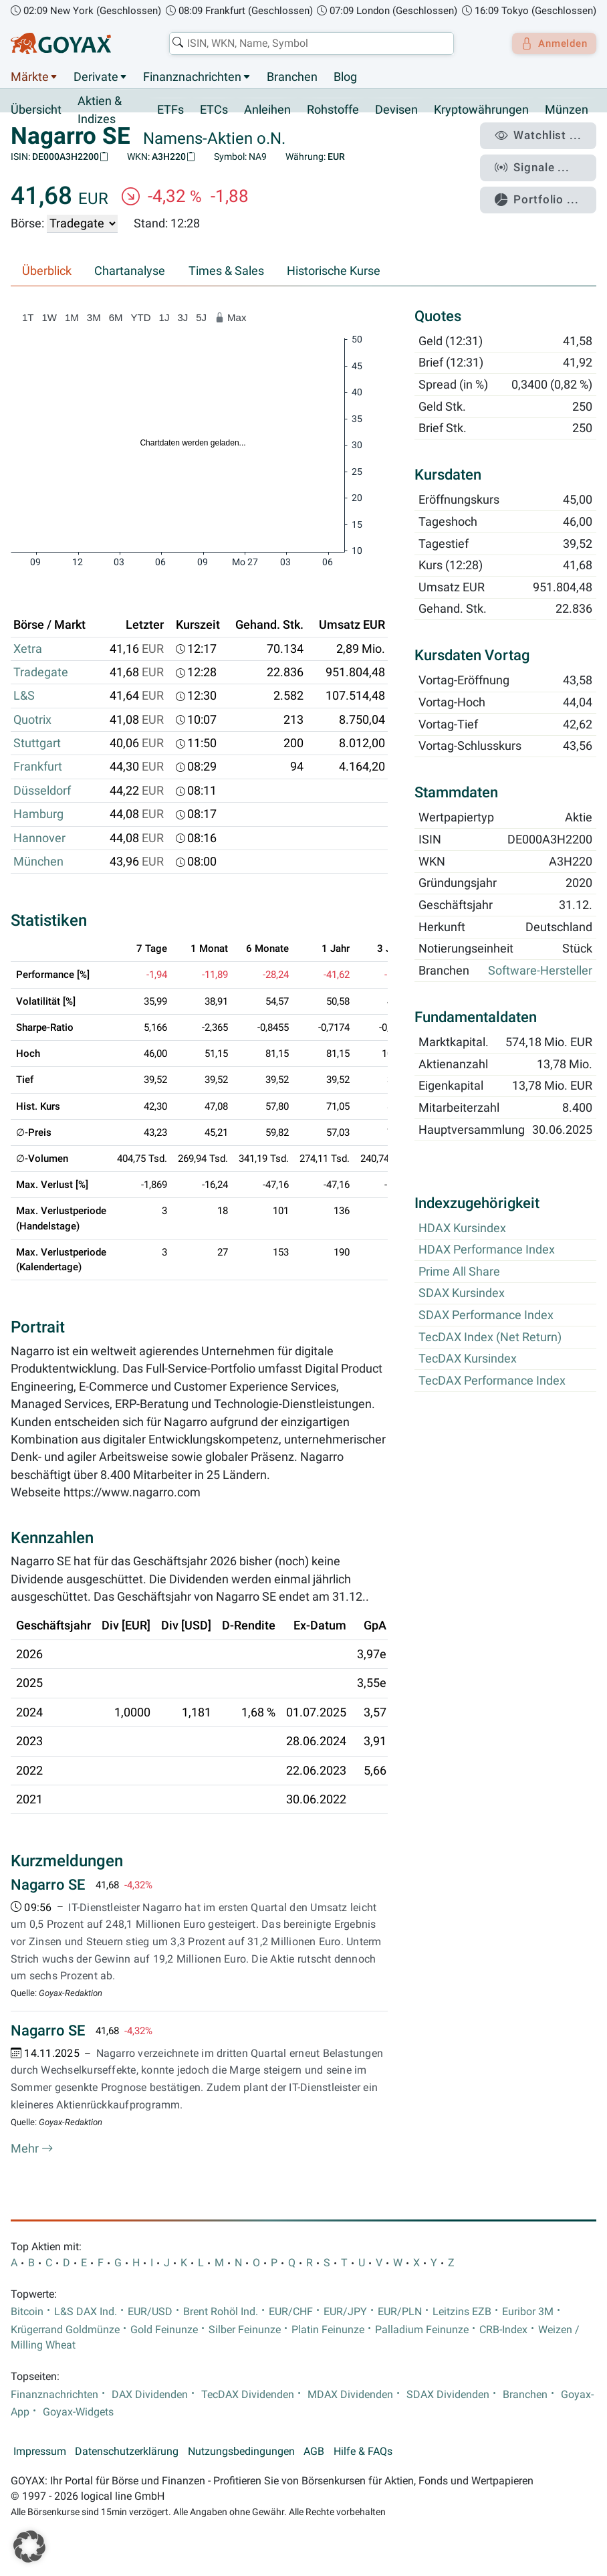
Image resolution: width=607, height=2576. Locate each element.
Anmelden (550, 43)
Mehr (32, 2148)
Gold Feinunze (164, 2330)
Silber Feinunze (245, 2330)
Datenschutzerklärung (126, 2452)
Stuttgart (37, 744)
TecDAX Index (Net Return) (490, 1337)
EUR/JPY (345, 2312)
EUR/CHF (291, 2312)
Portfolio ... (543, 190)
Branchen (292, 77)
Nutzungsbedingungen (241, 2452)
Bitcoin (27, 2312)
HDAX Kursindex (462, 1228)
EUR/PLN (400, 2312)
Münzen (566, 110)
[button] (29, 2546)
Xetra (27, 649)
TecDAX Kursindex (467, 1359)
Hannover (39, 838)
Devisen (396, 110)
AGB (314, 2452)
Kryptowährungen (481, 110)
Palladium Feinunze (422, 2330)
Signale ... (539, 162)
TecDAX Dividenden (247, 2395)
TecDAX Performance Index (492, 1381)
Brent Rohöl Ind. (220, 2312)
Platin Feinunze (327, 2330)
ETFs (170, 110)
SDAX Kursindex (461, 1293)
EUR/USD (150, 2312)
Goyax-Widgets (78, 2412)
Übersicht (36, 109)
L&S (24, 696)
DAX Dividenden (150, 2395)
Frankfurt (37, 767)
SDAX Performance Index (486, 1315)
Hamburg (38, 814)
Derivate (96, 77)
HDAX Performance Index (486, 1250)
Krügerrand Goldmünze (65, 2330)
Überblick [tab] (47, 271)
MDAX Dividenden (350, 2395)
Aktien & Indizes (100, 110)
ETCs (214, 110)
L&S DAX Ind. (85, 2312)
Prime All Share (459, 1271)
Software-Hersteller (540, 971)
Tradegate (40, 673)
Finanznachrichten (192, 77)
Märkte (30, 77)
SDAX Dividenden (447, 2395)
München (38, 862)
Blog (345, 77)
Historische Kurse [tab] (333, 271)
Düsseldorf (42, 790)
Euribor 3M (528, 2312)
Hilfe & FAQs (363, 2452)
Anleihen (267, 110)
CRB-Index (503, 2330)
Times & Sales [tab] (226, 271)
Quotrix (32, 719)
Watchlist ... (544, 134)
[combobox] (307, 43)
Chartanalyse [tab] (129, 271)
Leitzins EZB (462, 2312)
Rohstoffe (333, 110)
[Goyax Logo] (61, 43)
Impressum (39, 2452)
